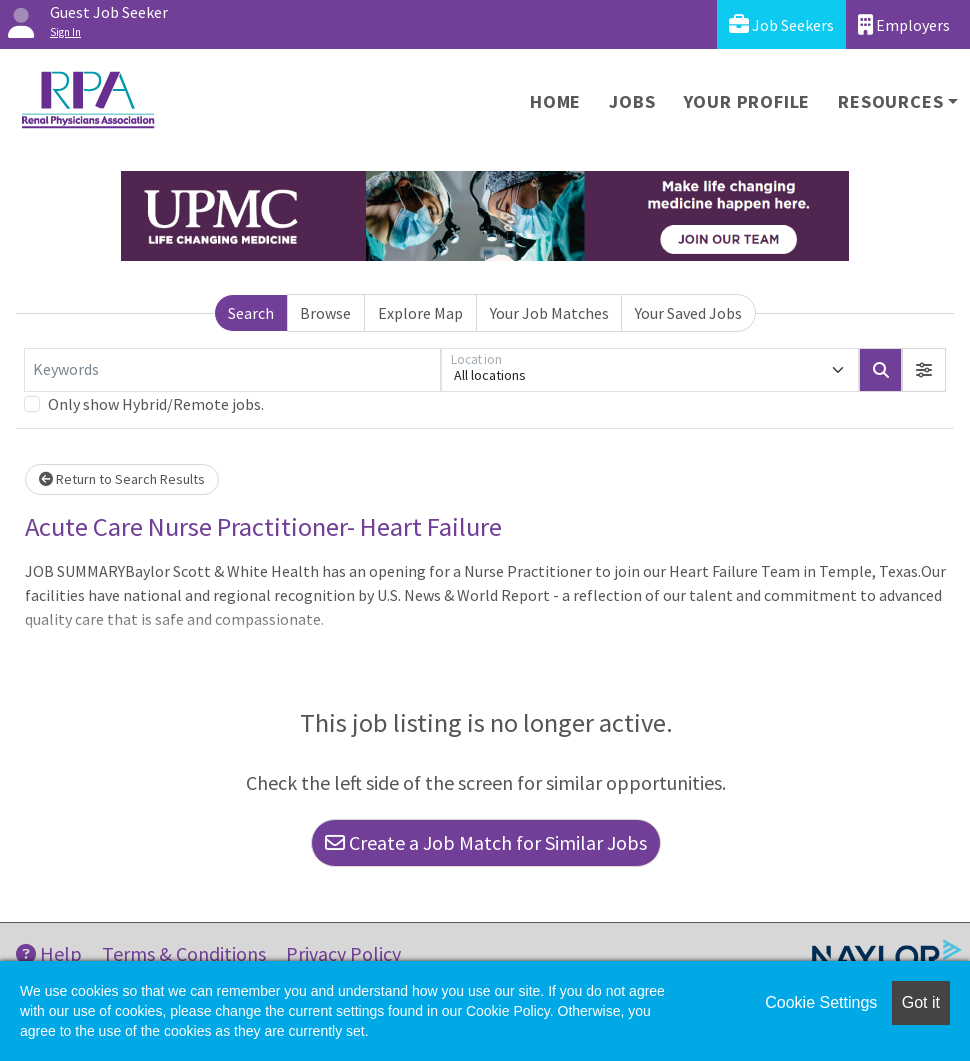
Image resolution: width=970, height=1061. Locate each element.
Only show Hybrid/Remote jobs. (156, 404)
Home (555, 101)
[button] (924, 370)
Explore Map (420, 313)
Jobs (632, 101)
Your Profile (747, 101)
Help (49, 953)
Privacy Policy (343, 953)
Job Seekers (781, 24)
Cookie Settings (821, 1002)
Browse (325, 313)
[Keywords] (232, 370)
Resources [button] (890, 101)
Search (251, 313)
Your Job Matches (549, 313)
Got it (921, 1002)
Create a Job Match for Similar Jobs (486, 842)
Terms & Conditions (184, 953)
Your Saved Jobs (688, 313)
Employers (904, 24)
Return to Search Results (122, 479)
